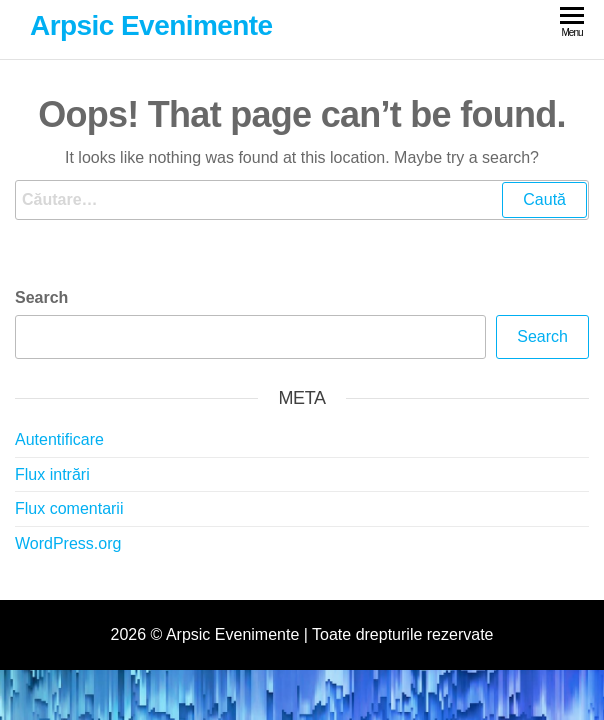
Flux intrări (52, 474)
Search (41, 297)
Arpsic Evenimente (151, 25)
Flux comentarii (69, 508)
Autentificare (59, 439)
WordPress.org (68, 543)
